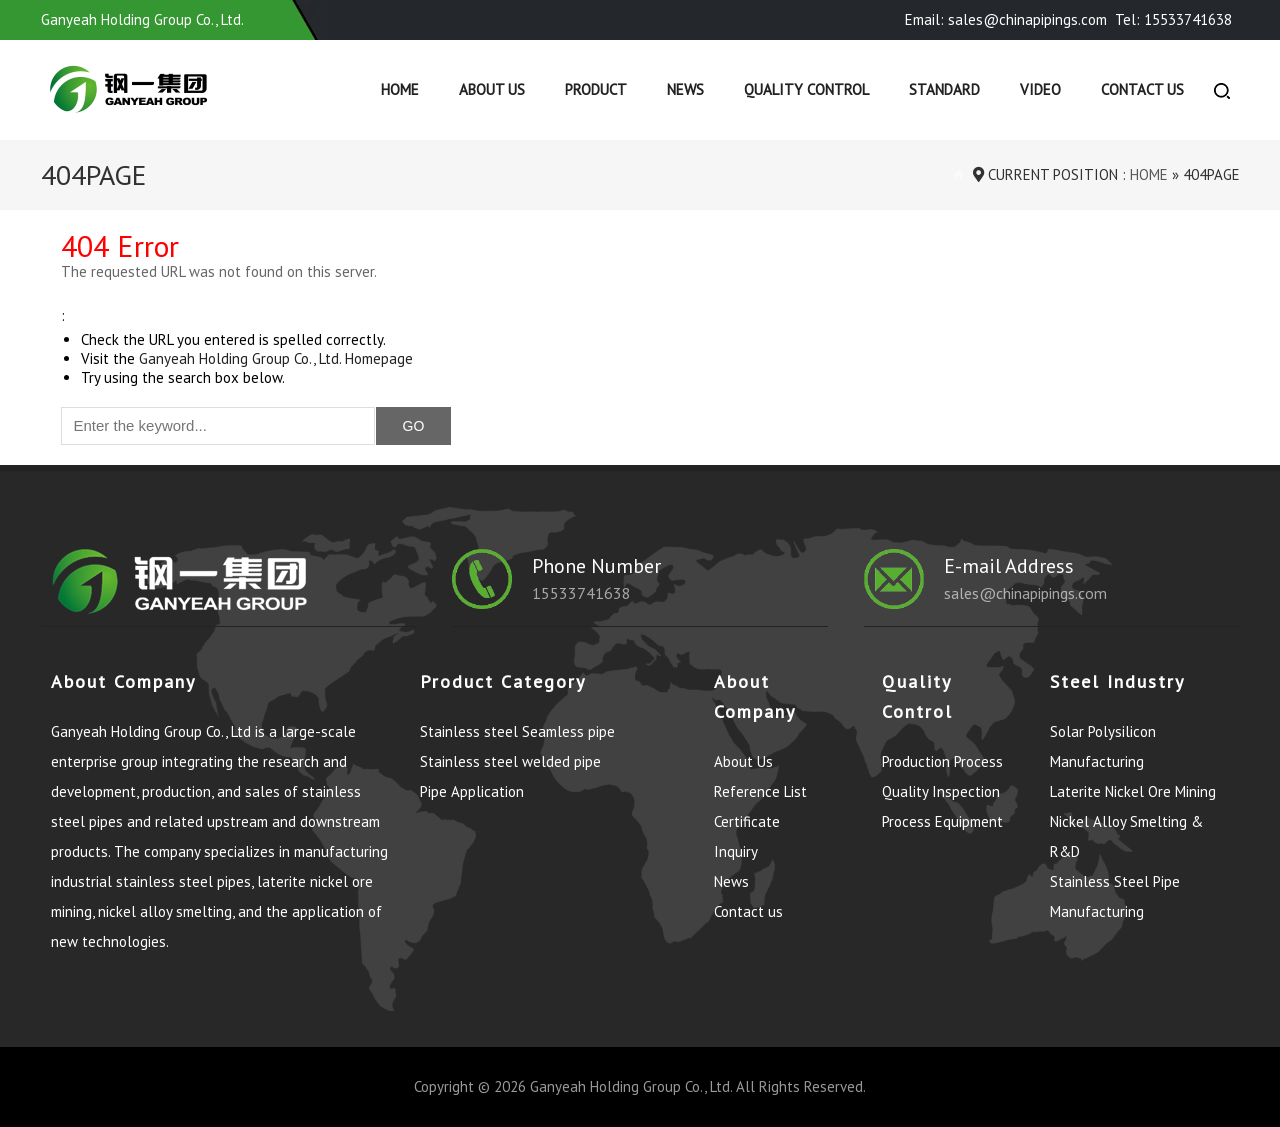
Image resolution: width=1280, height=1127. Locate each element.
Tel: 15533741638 (1173, 19)
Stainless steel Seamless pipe (517, 731)
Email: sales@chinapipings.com (1006, 19)
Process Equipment (942, 821)
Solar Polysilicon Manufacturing (1103, 746)
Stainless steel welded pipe (510, 761)
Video (1040, 89)
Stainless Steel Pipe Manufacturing (1115, 896)
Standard (944, 89)
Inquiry (736, 851)
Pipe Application (472, 791)
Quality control (806, 89)
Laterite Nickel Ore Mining (1133, 791)
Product (596, 89)
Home (400, 89)
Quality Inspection (941, 791)
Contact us (1142, 89)
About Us (492, 89)
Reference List (760, 791)
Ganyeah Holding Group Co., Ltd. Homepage (276, 358)
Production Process (942, 761)
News (685, 89)
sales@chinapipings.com (1025, 593)
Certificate (747, 821)
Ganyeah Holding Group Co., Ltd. (631, 1086)
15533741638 (581, 593)
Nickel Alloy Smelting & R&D (1126, 836)
